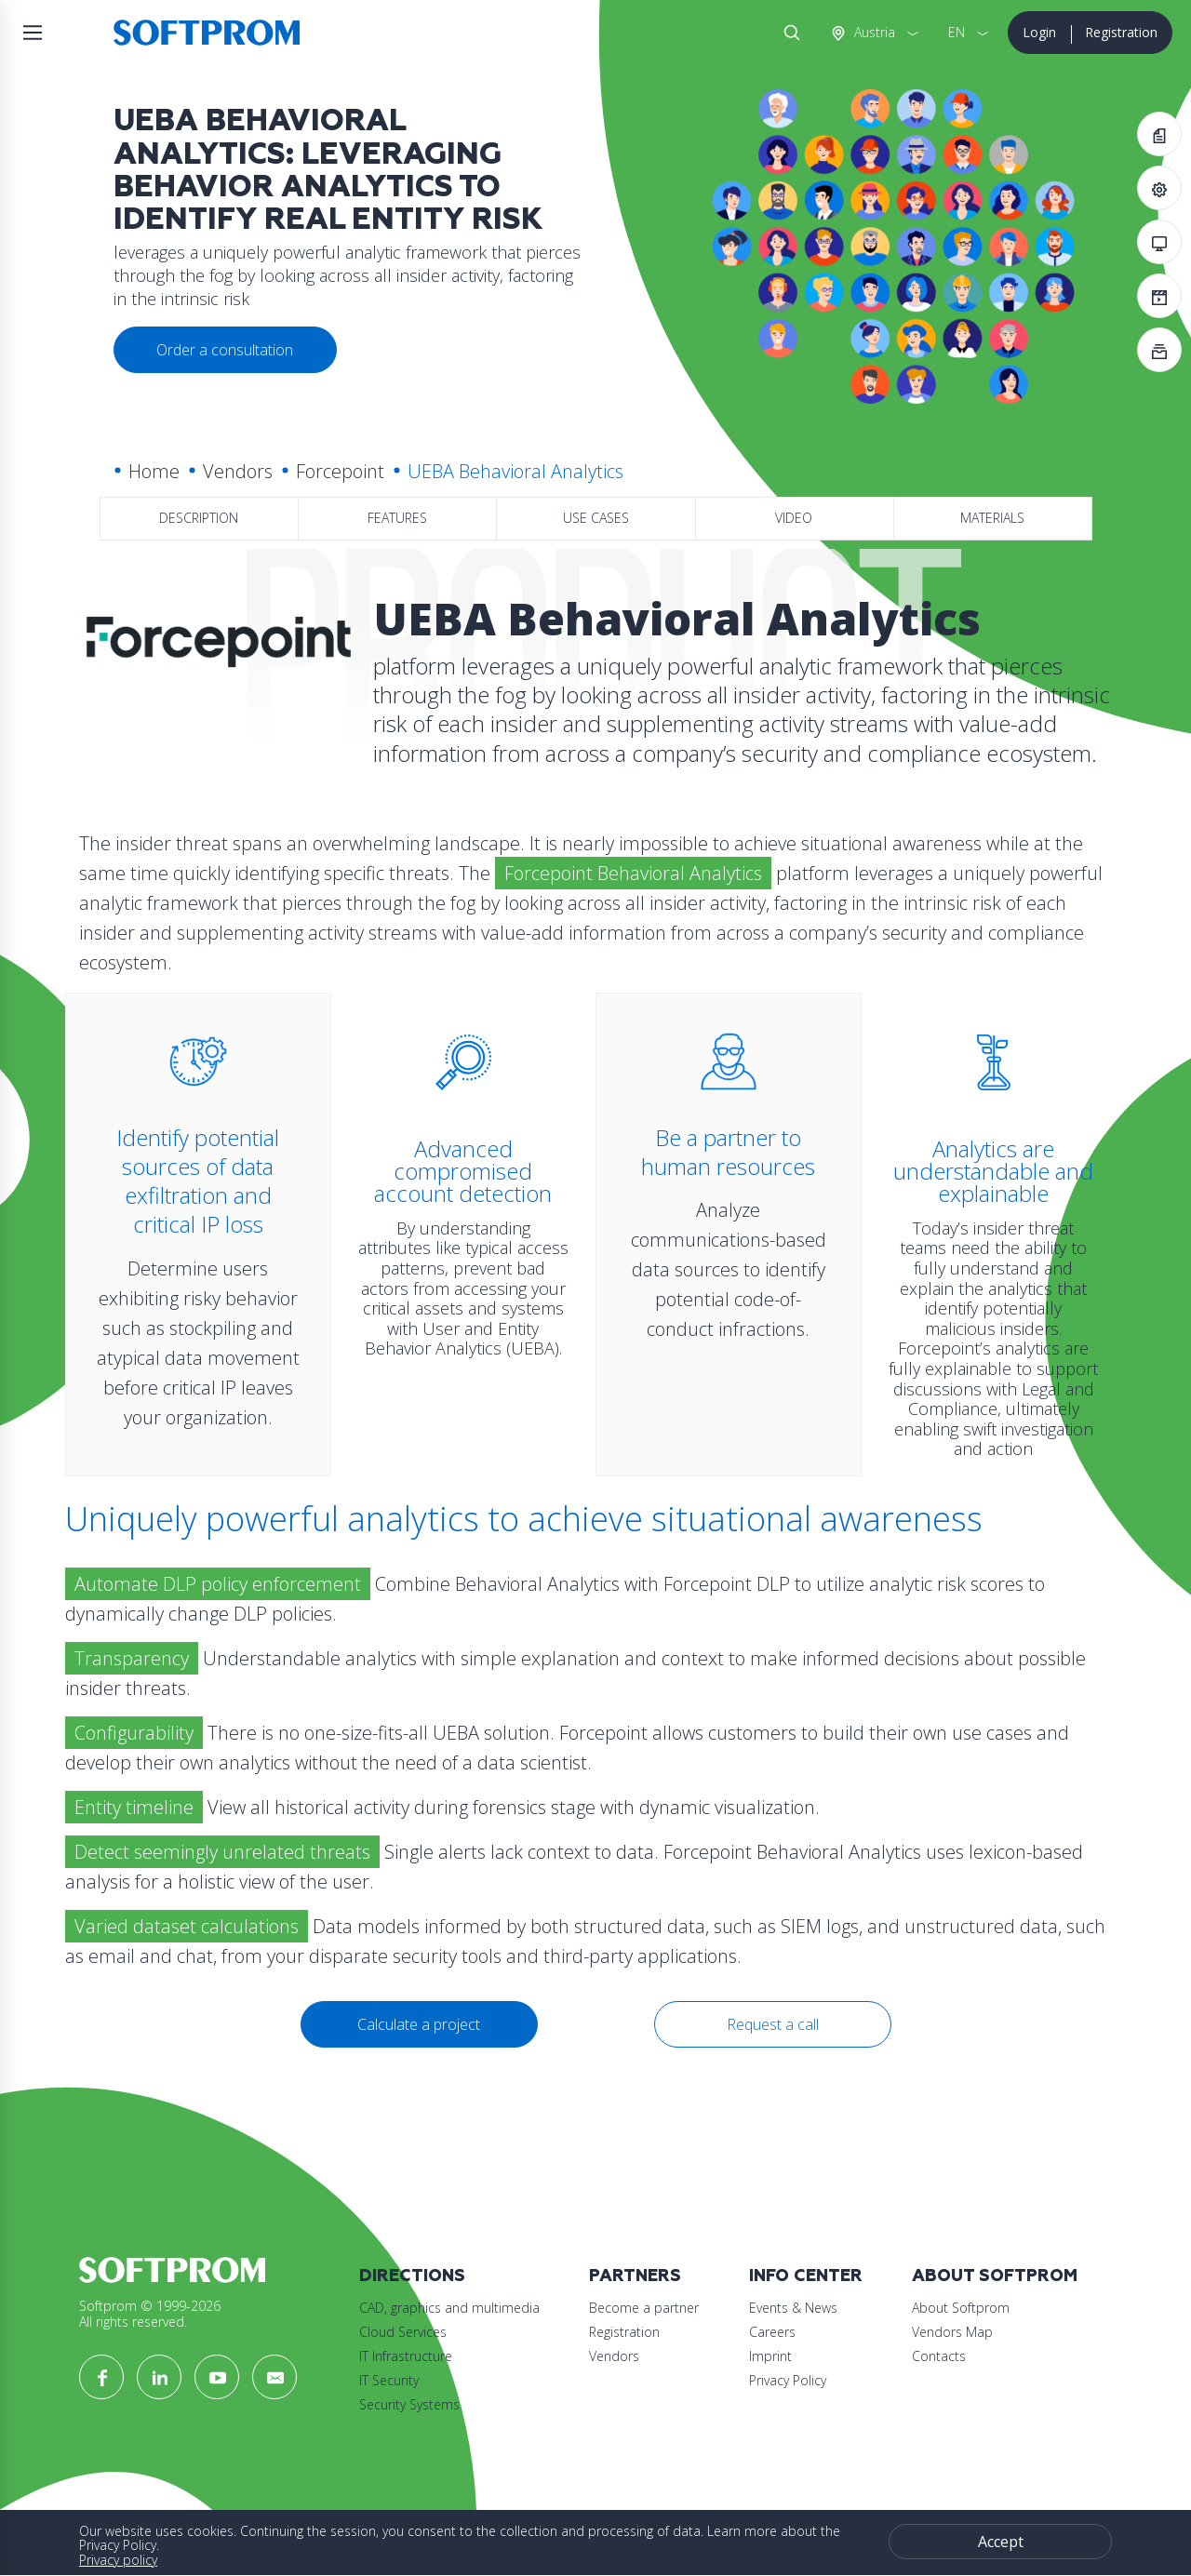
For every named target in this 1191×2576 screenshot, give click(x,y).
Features (397, 518)
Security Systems (409, 2404)
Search (788, 32)
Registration (1121, 32)
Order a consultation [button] (224, 350)
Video (793, 518)
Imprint (770, 2356)
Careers (772, 2332)
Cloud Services (403, 2332)
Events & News (793, 2307)
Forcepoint (340, 471)
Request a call (773, 2024)
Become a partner (644, 2307)
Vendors (238, 471)
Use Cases (596, 518)
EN (956, 32)
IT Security (389, 2380)
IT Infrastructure (405, 2356)
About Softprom (994, 2276)
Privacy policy (118, 2560)
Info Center (806, 2276)
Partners (635, 2276)
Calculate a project (418, 2024)
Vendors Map (952, 2332)
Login (1039, 32)
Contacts (939, 2356)
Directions (412, 2276)
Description (198, 518)
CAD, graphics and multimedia (449, 2307)
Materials (992, 518)
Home (154, 471)
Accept (1001, 2541)
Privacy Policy (787, 2380)
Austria (872, 32)
